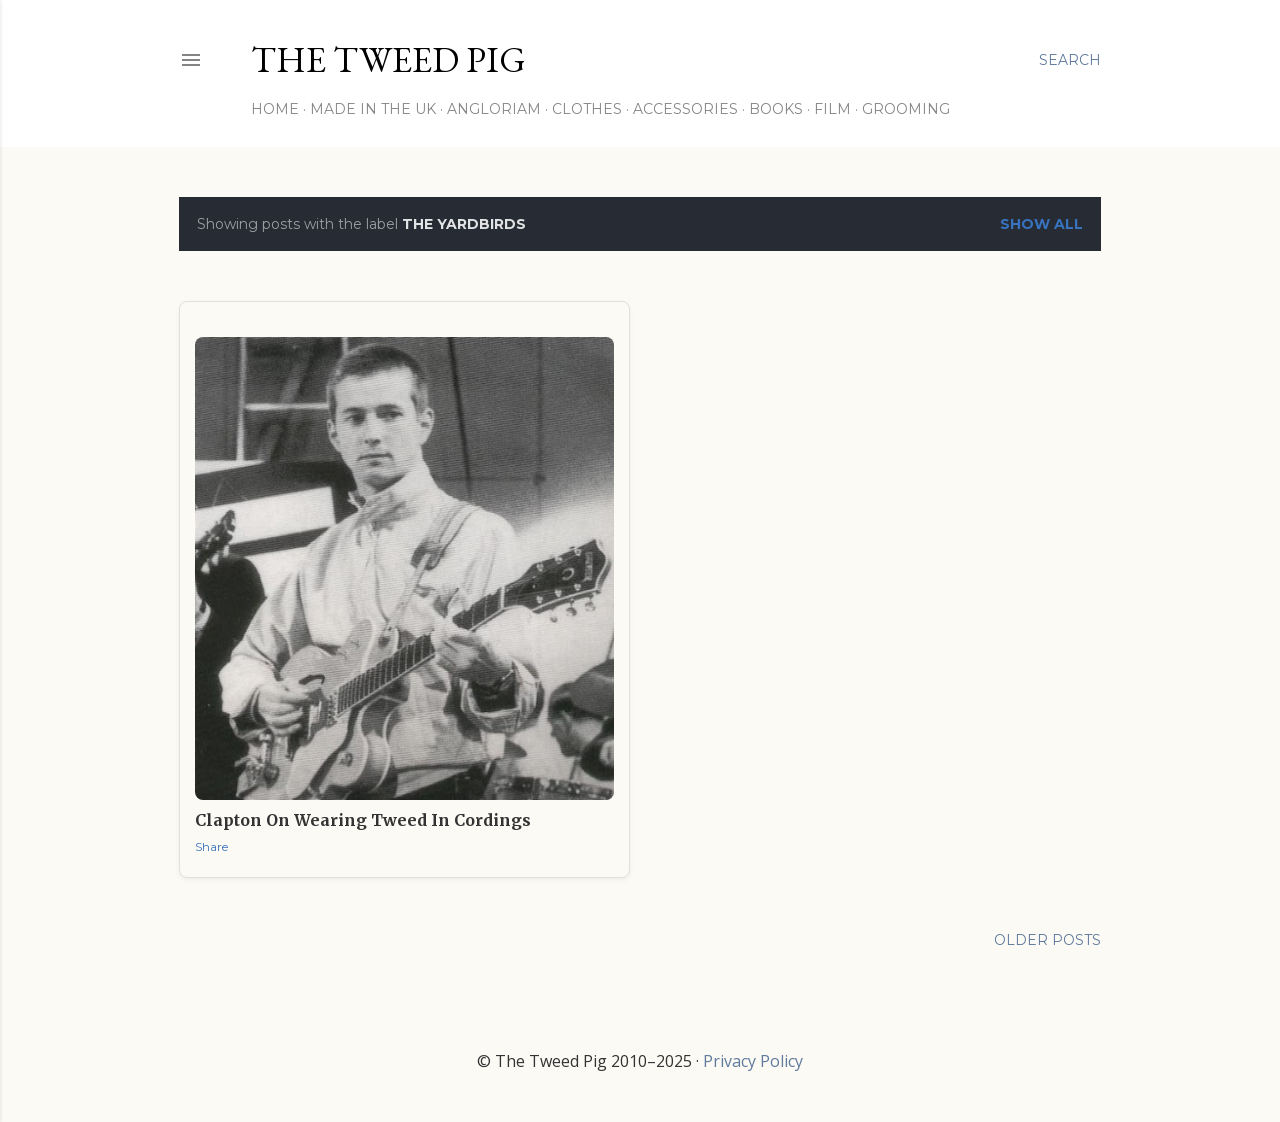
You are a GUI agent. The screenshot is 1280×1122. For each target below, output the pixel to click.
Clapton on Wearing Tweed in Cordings (363, 820)
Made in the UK (373, 109)
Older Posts (1047, 940)
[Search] (1070, 60)
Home (275, 109)
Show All (1041, 224)
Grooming (906, 109)
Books (776, 109)
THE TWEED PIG (388, 59)
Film (832, 109)
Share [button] (211, 846)
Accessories (685, 109)
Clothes (587, 109)
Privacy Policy (753, 1061)
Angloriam (494, 109)
